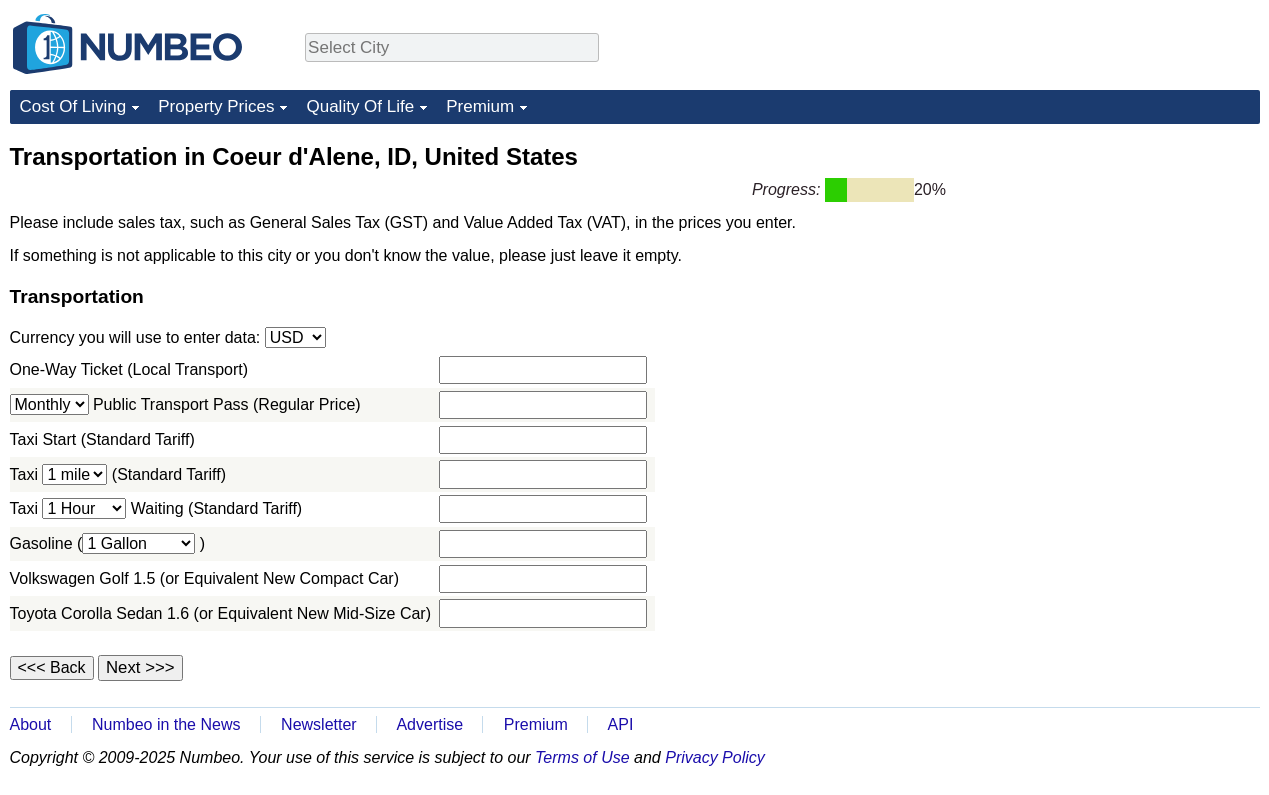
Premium (480, 106)
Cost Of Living (73, 106)
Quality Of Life (360, 106)
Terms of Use (582, 757)
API (621, 724)
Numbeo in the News (166, 724)
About (31, 724)
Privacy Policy (715, 757)
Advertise (429, 724)
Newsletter (319, 724)
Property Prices (216, 106)
